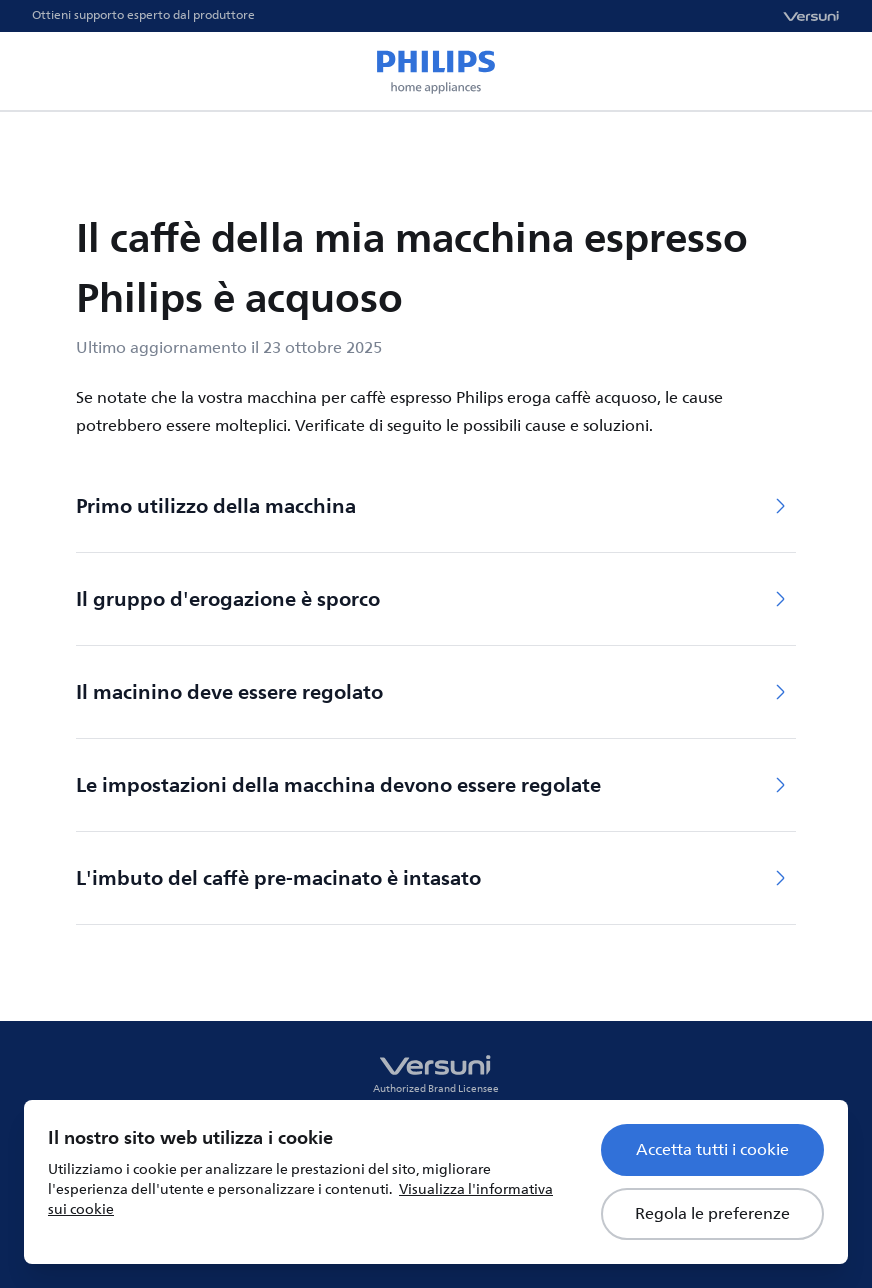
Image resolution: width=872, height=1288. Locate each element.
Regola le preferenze (712, 1214)
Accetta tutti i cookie (712, 1150)
